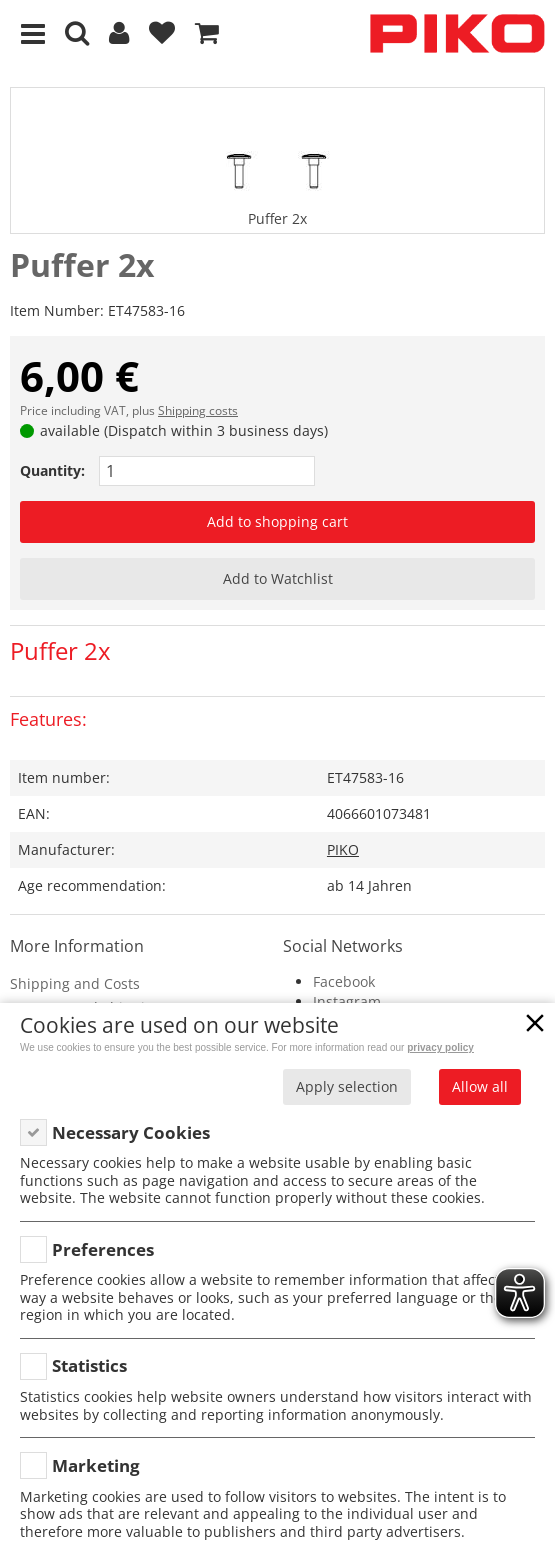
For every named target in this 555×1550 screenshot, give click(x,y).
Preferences (103, 1249)
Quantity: (52, 470)
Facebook (344, 981)
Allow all (480, 1086)
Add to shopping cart (277, 521)
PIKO (343, 849)
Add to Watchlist (278, 578)
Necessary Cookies (131, 1132)
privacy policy (440, 1047)
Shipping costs (198, 410)
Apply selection (347, 1086)
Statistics (89, 1365)
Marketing (96, 1465)
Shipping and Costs (75, 983)
